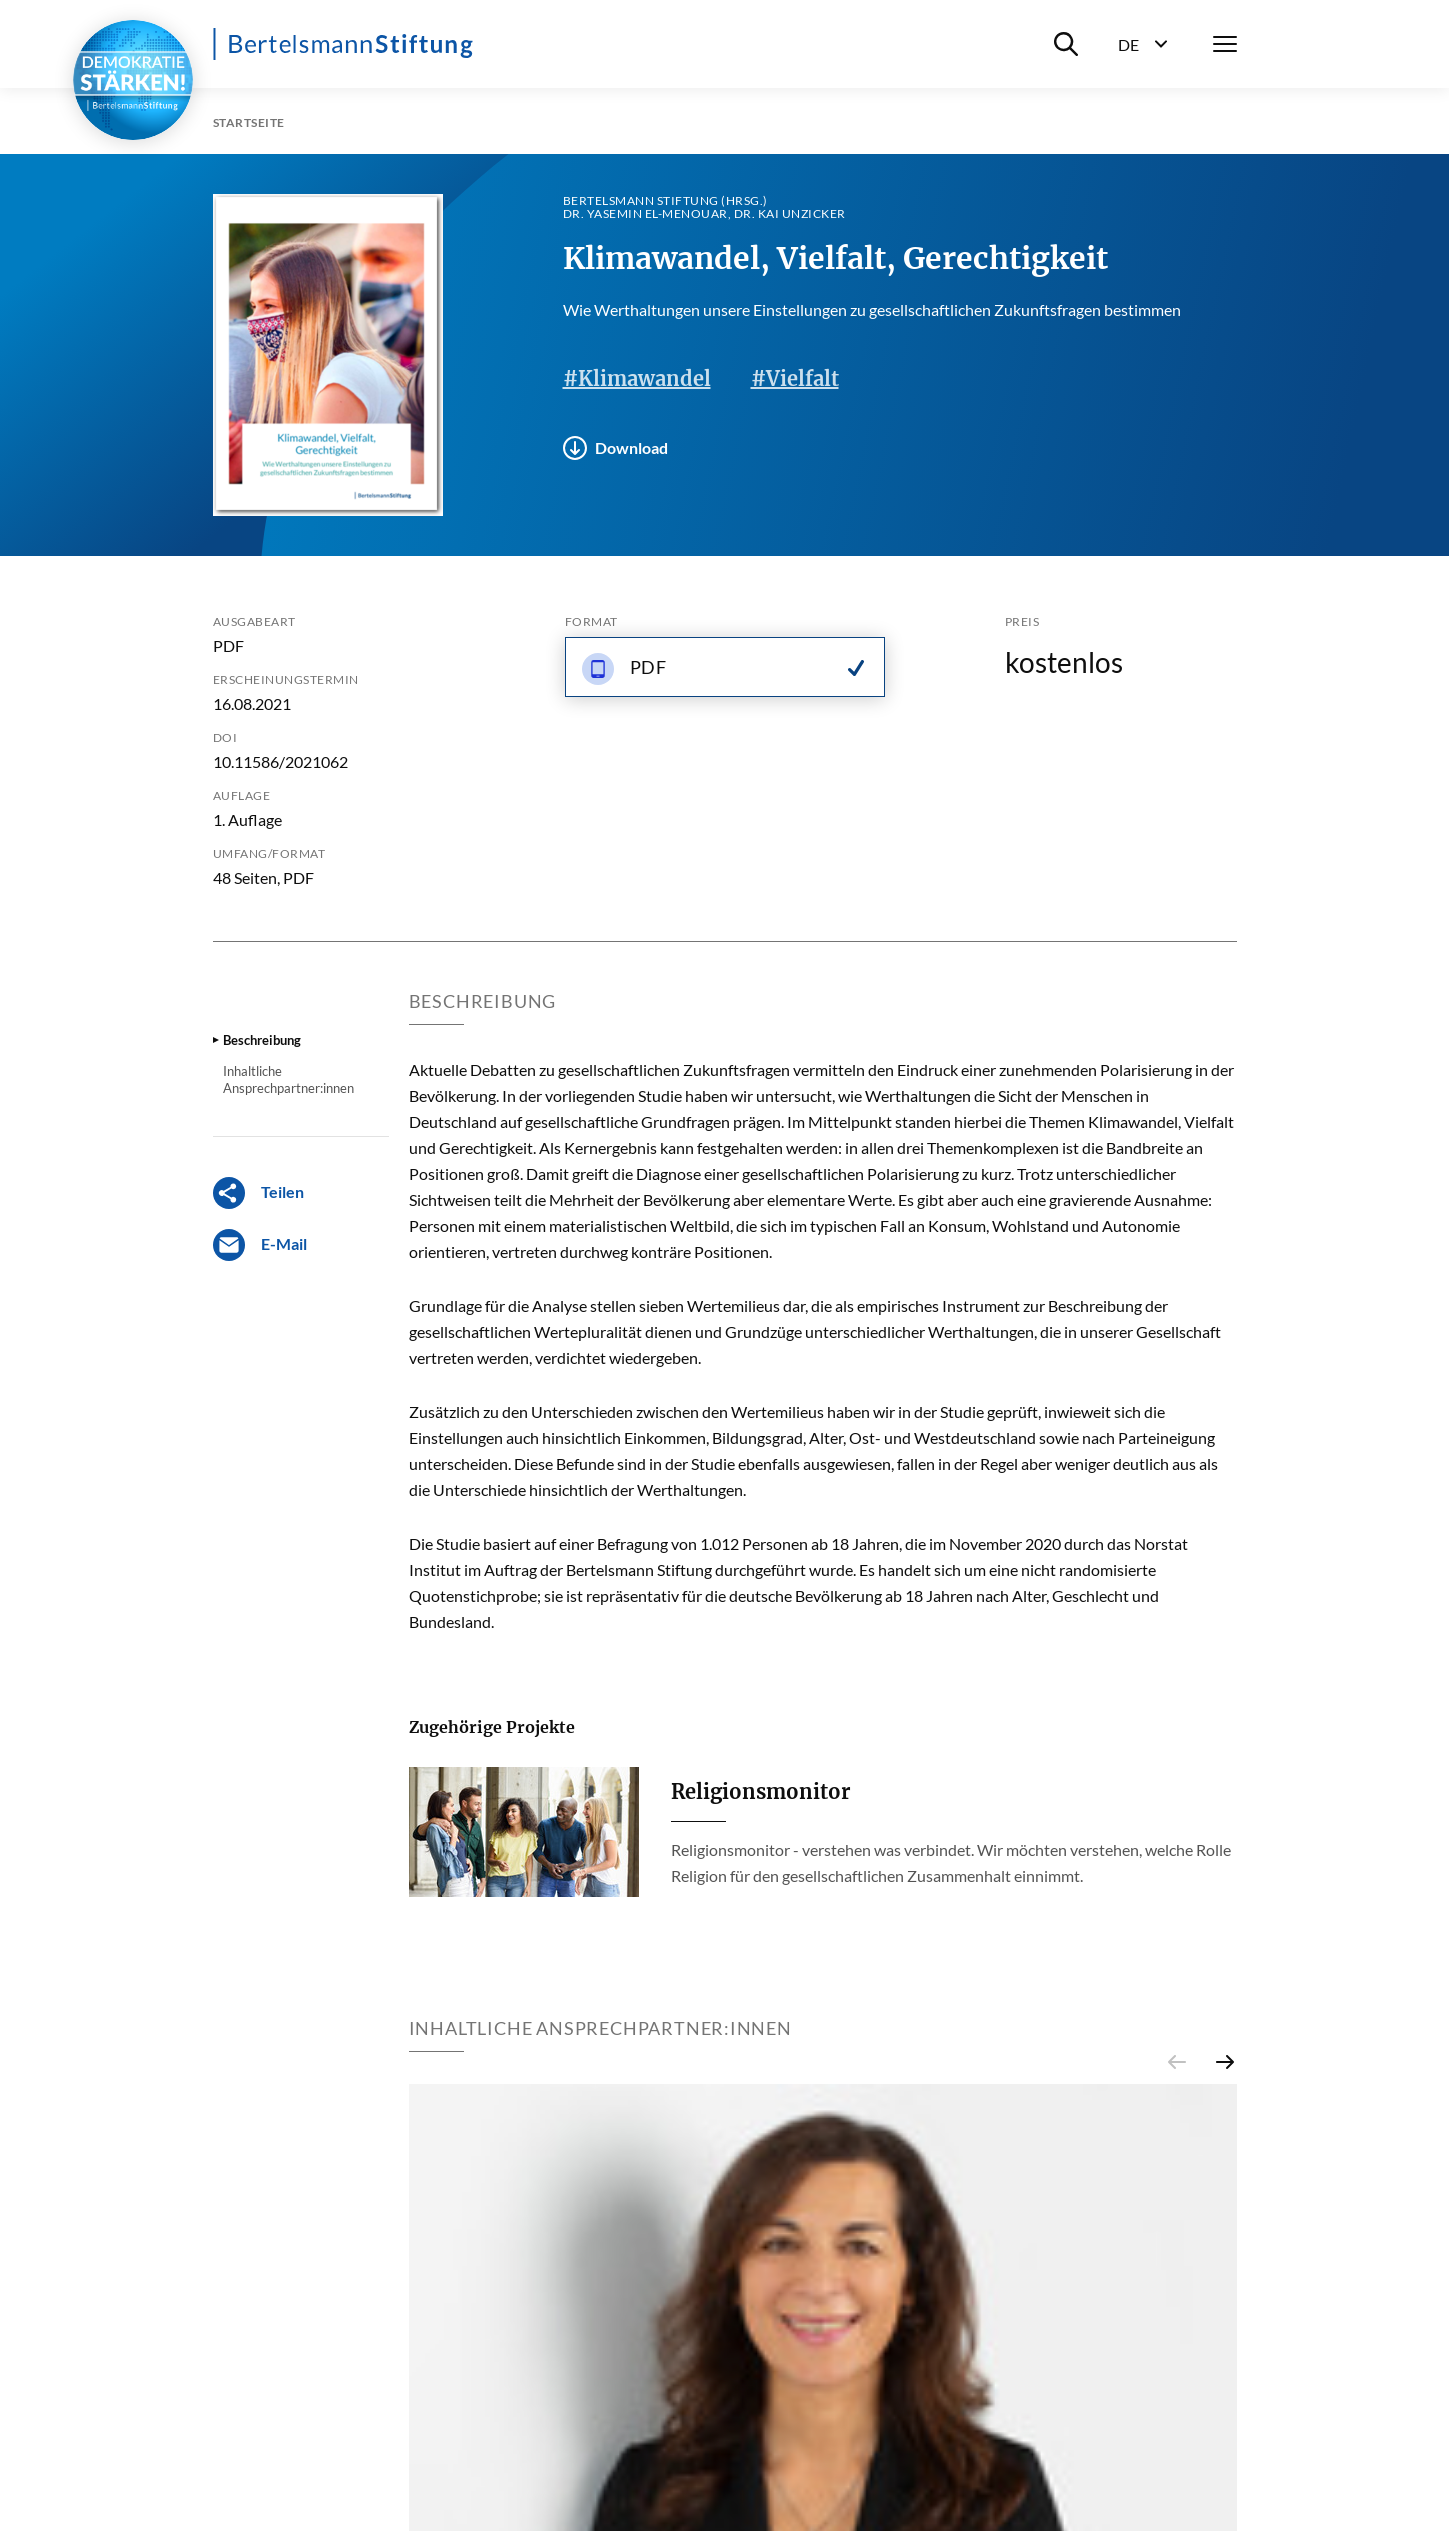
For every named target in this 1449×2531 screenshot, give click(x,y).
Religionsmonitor (760, 1791)
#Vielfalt (795, 378)
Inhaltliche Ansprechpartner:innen (288, 1079)
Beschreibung (262, 1040)
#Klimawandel (637, 378)
